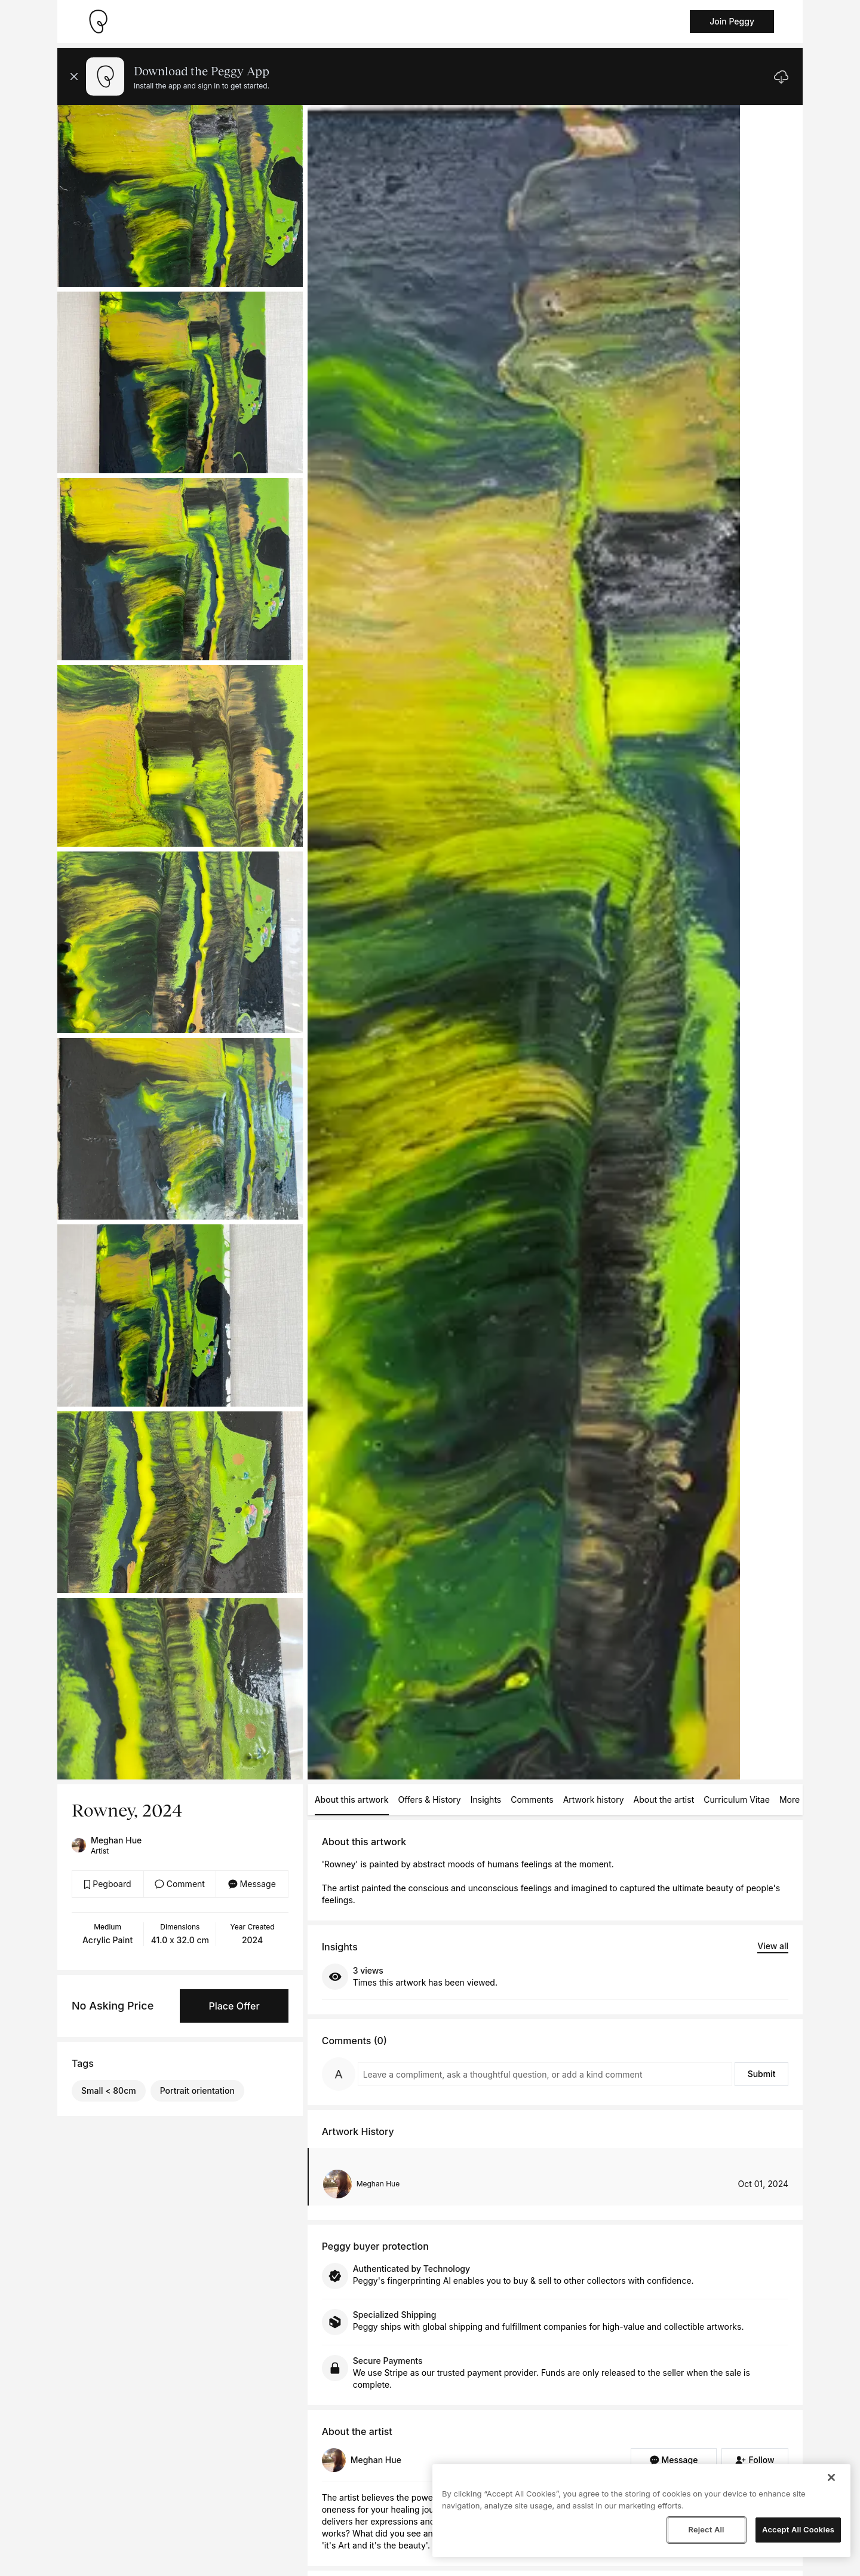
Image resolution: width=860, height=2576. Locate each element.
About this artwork (352, 1799)
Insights (486, 1799)
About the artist (664, 1799)
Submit (762, 2074)
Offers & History (429, 1799)
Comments (532, 1799)
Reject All (706, 2529)
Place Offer (233, 2006)
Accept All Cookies (798, 2529)
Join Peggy (732, 21)
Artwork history (593, 1799)
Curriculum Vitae (737, 1799)
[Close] (831, 2477)
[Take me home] (98, 21)
